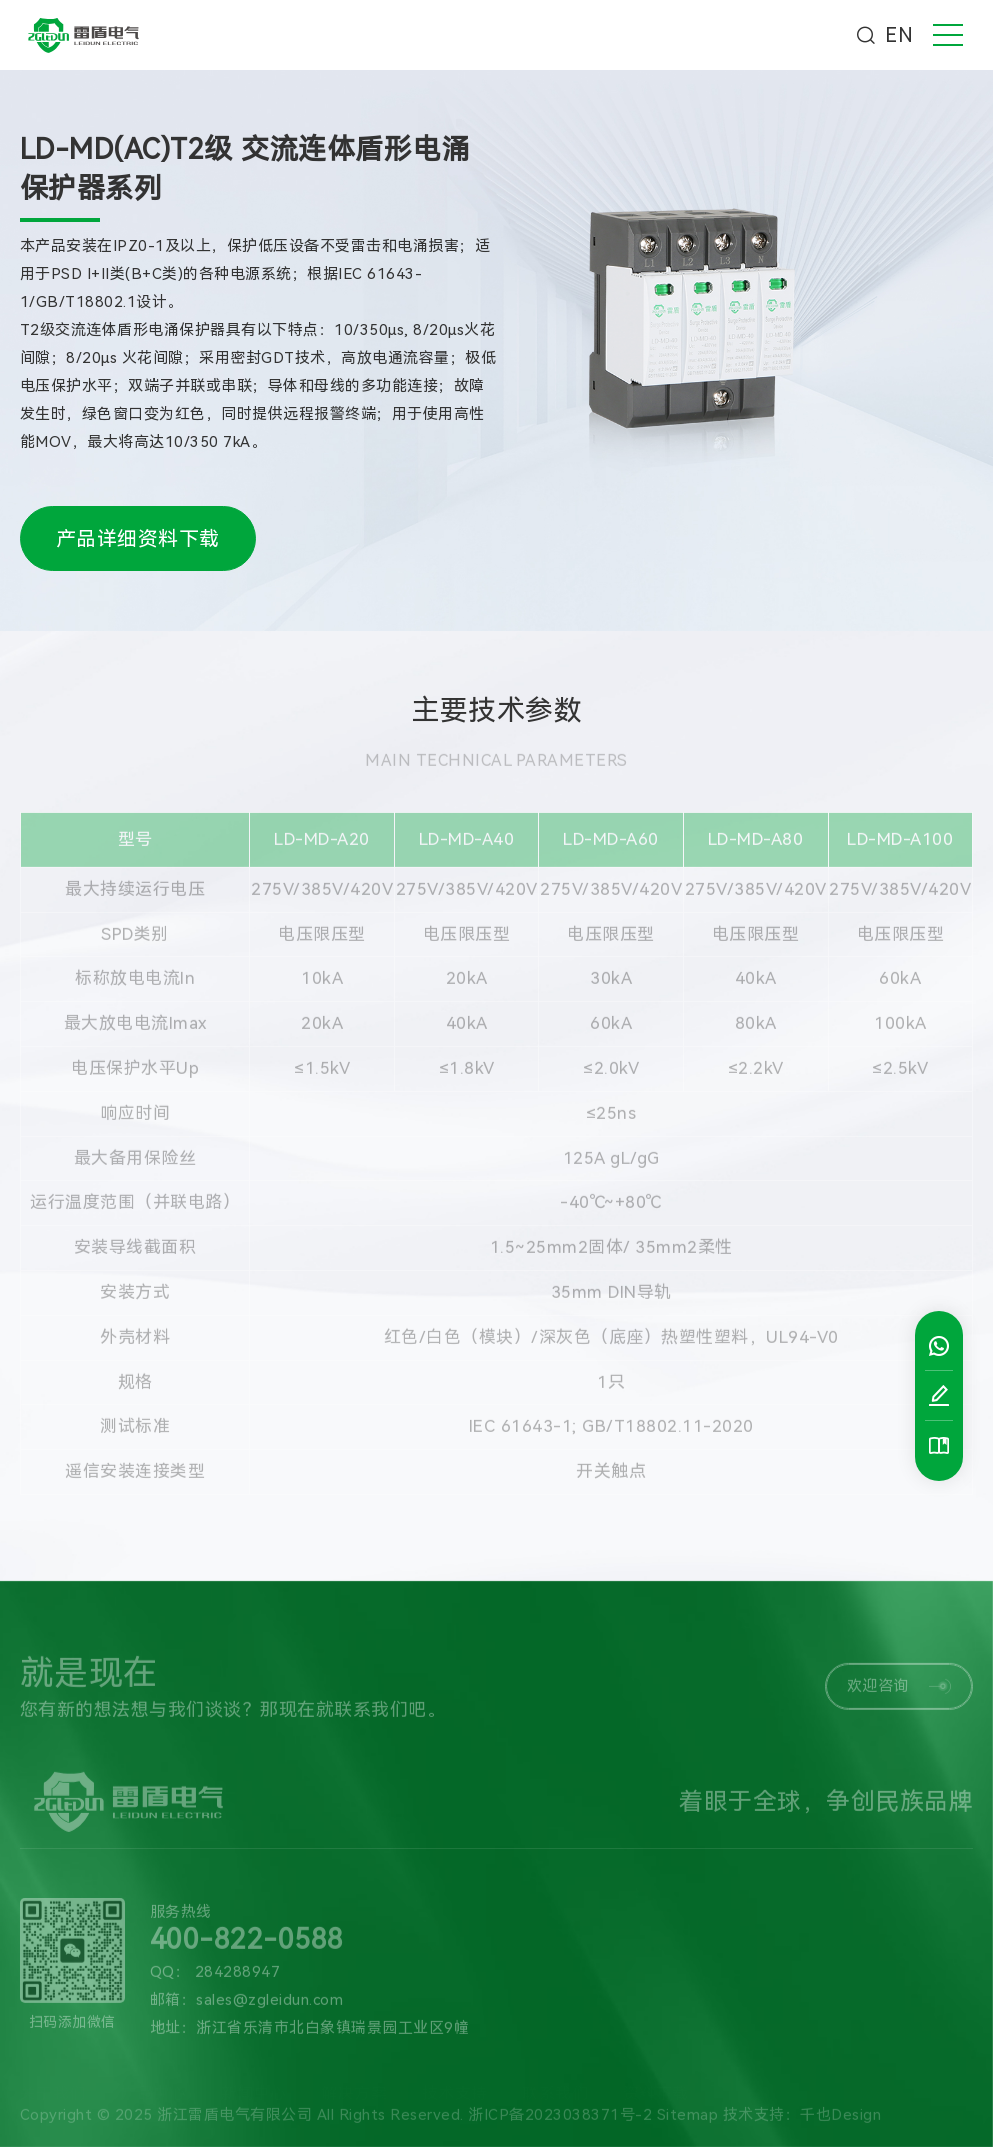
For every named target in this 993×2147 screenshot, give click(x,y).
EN (899, 35)
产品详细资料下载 (138, 539)
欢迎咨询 (899, 1692)
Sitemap (688, 2121)
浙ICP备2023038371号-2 (560, 2121)
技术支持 (455, 2089)
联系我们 (555, 2089)
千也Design (840, 2121)
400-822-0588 (247, 1946)
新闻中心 (254, 2089)
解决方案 (354, 2089)
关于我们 (53, 2089)
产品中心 (153, 2089)
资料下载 (656, 2089)
